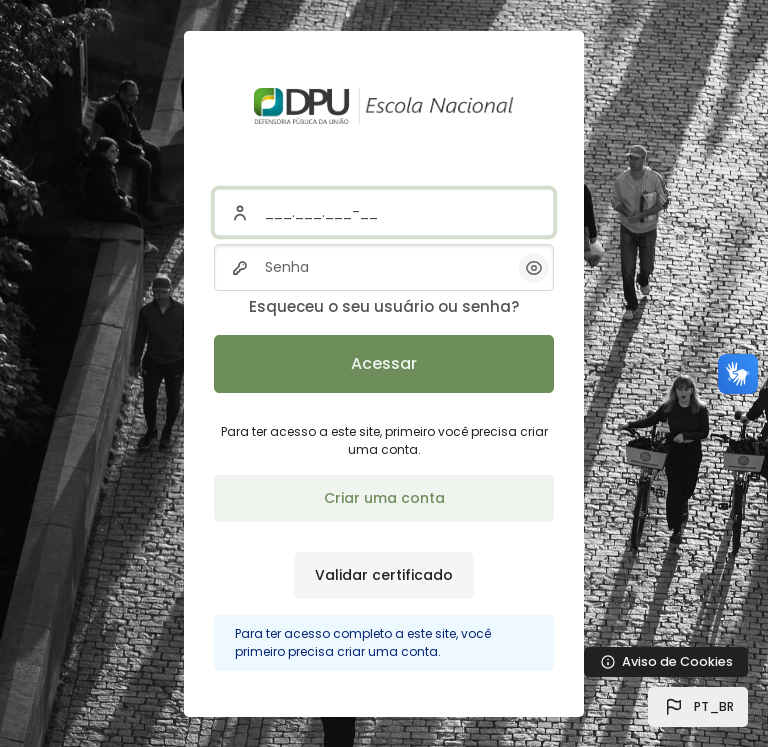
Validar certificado (384, 575)
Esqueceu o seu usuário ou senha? (384, 306)
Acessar (384, 363)
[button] (698, 707)
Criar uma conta (384, 498)
